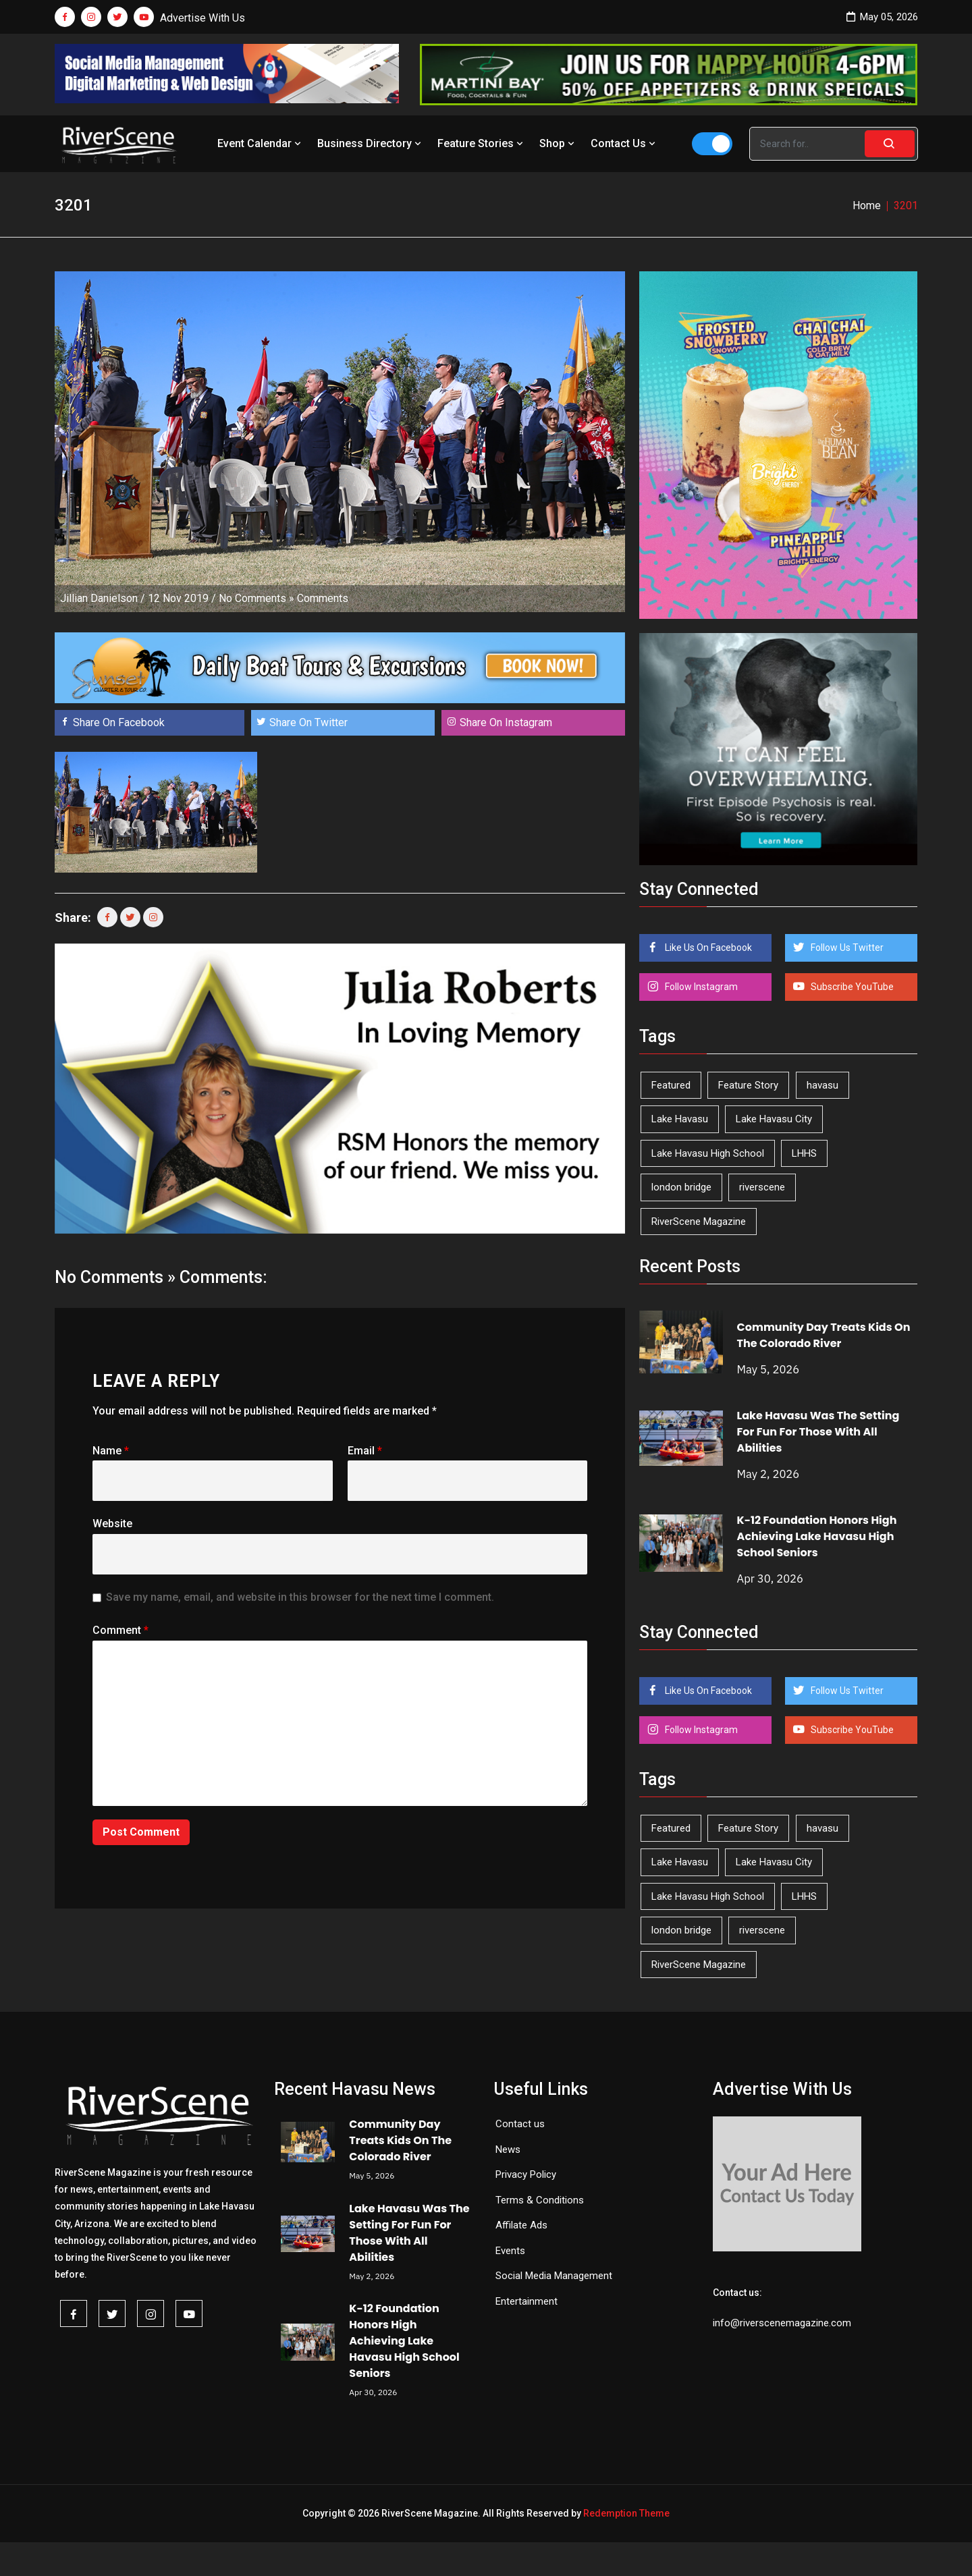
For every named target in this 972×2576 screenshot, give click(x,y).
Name (110, 1450)
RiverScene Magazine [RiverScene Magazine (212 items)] (698, 1221)
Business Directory (370, 143)
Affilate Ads (521, 2225)
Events (510, 2251)
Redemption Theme (626, 2513)
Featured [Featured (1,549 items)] (671, 1085)
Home (867, 205)
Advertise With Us (202, 17)
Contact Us (624, 143)
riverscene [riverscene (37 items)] (762, 1187)
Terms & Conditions (539, 2200)
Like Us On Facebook (707, 947)
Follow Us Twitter (846, 947)
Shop (558, 143)
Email (365, 1450)
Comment (120, 1630)
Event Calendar (260, 143)
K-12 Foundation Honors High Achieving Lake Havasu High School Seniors (817, 1536)
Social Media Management (553, 2276)
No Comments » (256, 598)
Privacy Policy (525, 2174)
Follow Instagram (700, 986)
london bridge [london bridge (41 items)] (681, 1187)
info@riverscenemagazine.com (782, 2323)
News (507, 2149)
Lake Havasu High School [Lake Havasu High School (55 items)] (707, 1153)
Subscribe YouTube (851, 986)
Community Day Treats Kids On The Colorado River (824, 1335)
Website (112, 1523)
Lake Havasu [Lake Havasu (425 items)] (679, 1119)
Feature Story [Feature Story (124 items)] (748, 1085)
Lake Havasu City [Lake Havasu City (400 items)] (774, 1119)
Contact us (520, 2124)
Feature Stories (481, 143)
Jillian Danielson (99, 598)
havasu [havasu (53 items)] (822, 1085)
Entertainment (526, 2301)
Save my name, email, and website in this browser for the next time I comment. (300, 1597)
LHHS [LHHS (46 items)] (804, 1153)
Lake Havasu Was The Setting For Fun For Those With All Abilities (818, 1432)
